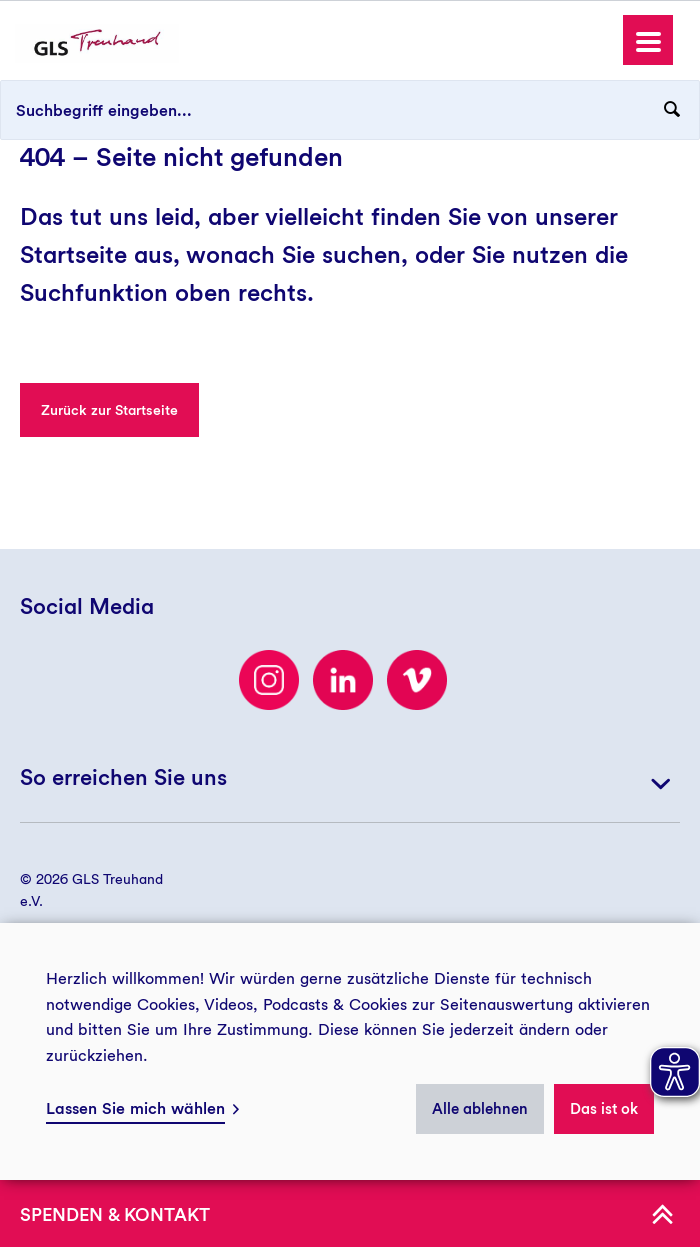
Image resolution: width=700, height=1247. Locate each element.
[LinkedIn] (343, 680)
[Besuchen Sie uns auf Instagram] (269, 680)
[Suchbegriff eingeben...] (350, 110)
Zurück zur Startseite (109, 410)
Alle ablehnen (480, 1109)
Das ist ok (604, 1109)
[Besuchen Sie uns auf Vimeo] (417, 680)
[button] (648, 40)
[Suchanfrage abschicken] (672, 110)
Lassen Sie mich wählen (135, 1108)
